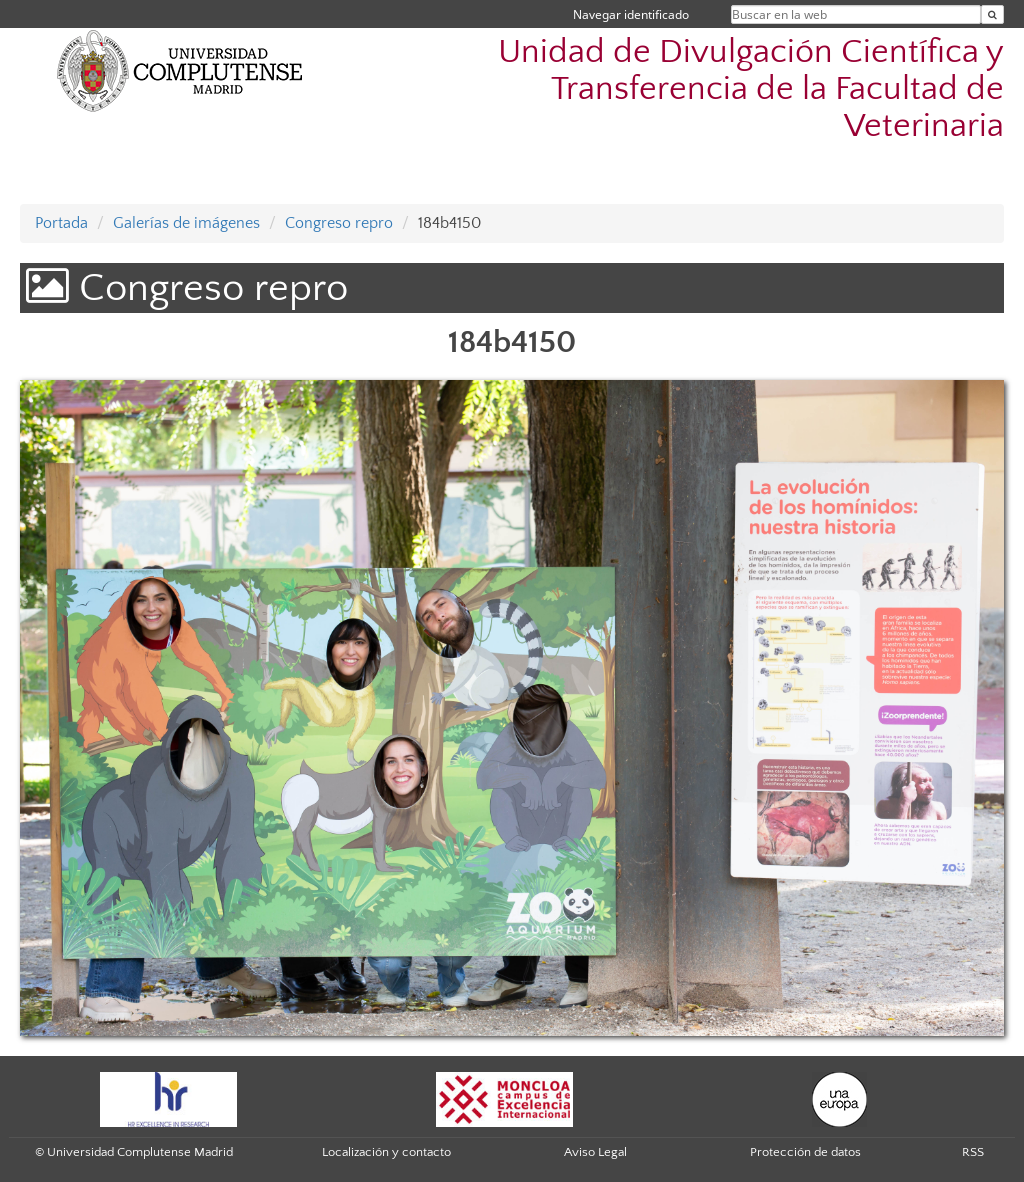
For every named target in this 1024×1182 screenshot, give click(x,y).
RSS (973, 1152)
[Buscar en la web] (992, 14)
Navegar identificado (631, 14)
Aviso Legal (595, 1152)
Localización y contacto (386, 1152)
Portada (61, 223)
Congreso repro (339, 223)
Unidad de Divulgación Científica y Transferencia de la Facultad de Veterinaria (751, 89)
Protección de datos (805, 1152)
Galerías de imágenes (186, 223)
